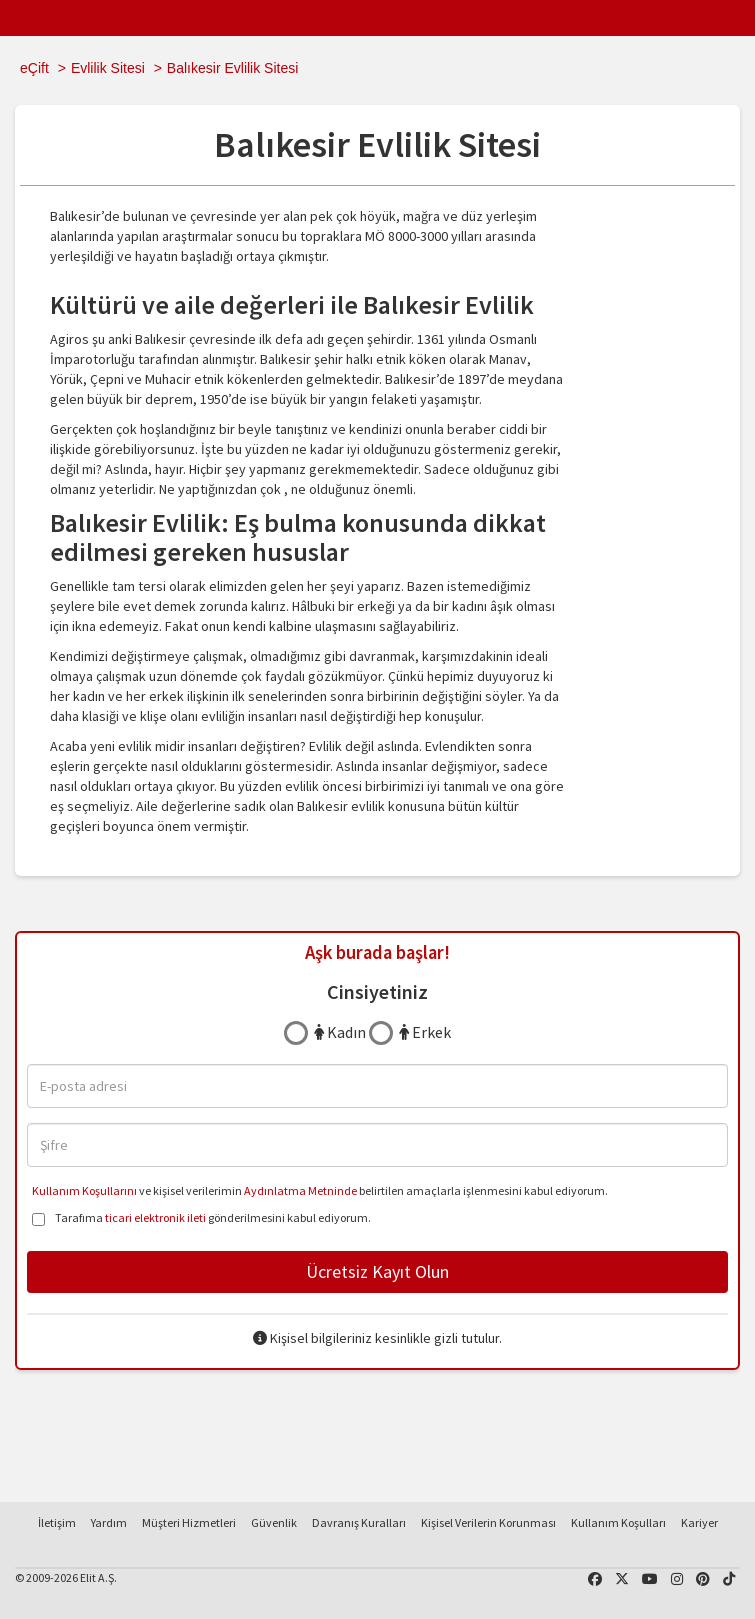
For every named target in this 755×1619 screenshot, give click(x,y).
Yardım (109, 1522)
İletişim (57, 1522)
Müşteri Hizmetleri (189, 1522)
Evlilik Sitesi (108, 68)
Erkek (425, 1032)
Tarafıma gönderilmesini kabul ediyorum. (201, 1219)
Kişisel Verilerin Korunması (488, 1522)
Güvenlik (274, 1522)
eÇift (34, 68)
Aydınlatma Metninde (300, 1190)
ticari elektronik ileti (155, 1217)
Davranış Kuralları (359, 1522)
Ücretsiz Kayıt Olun (377, 1271)
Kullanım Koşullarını (84, 1190)
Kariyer (699, 1522)
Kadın (340, 1032)
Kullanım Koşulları (618, 1522)
